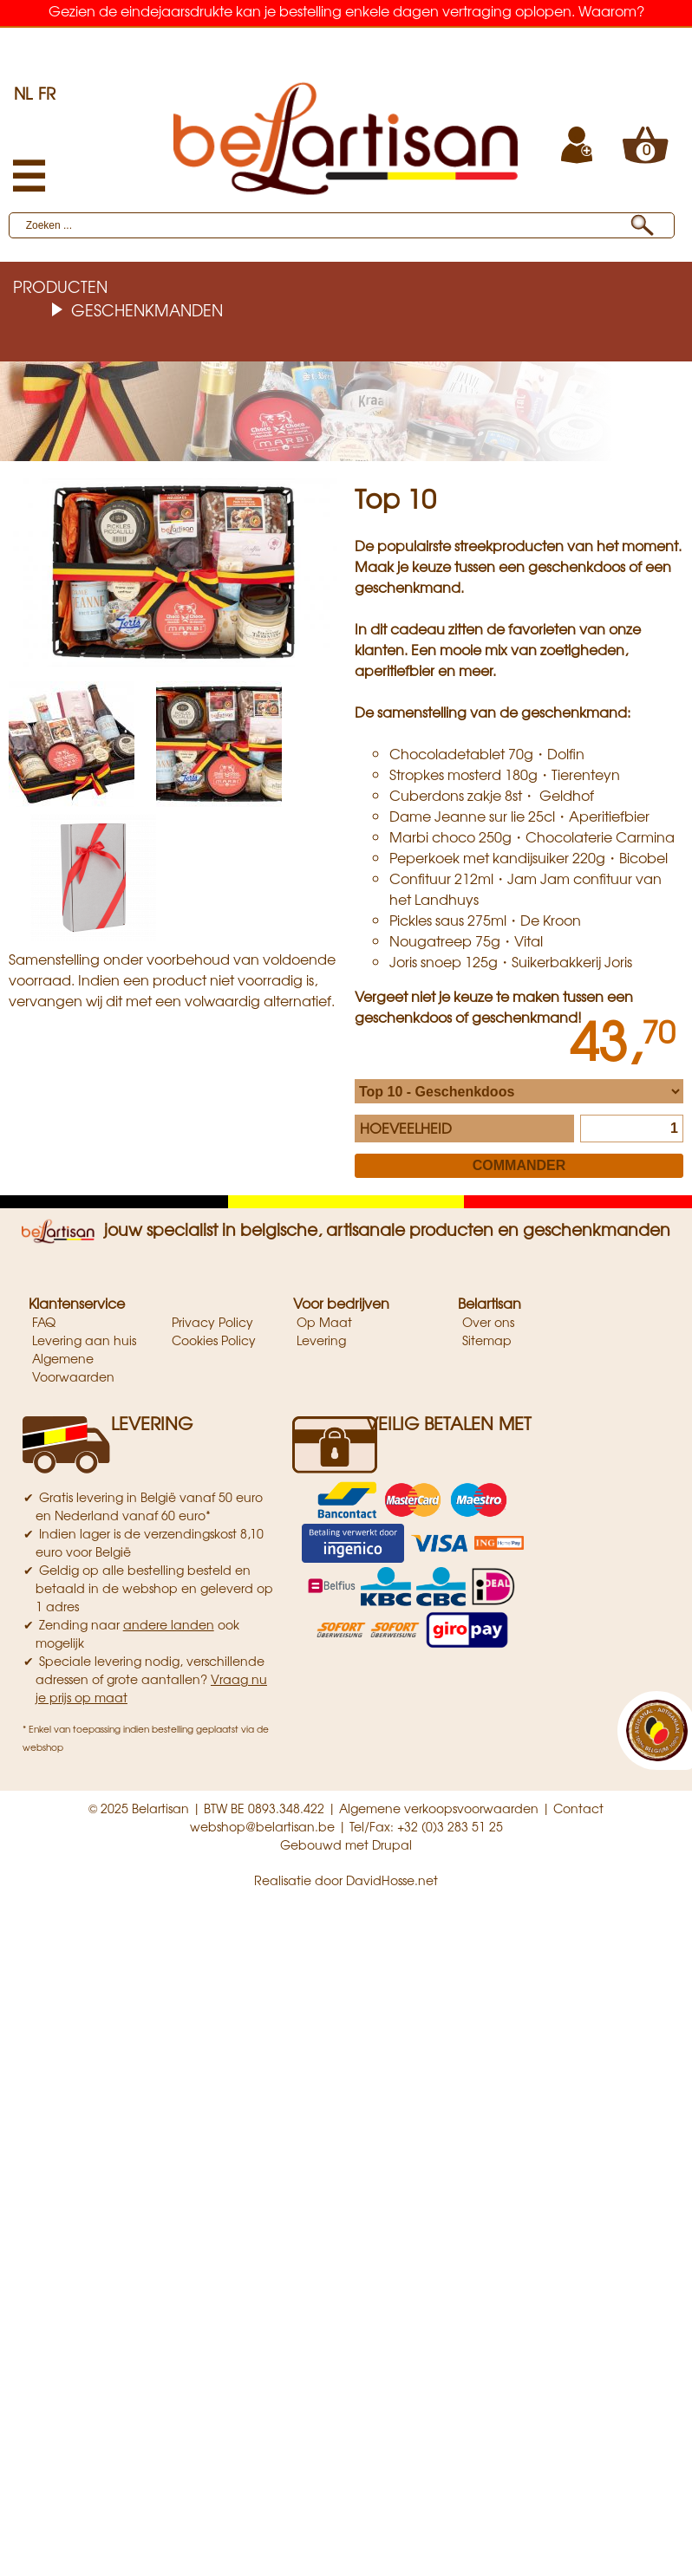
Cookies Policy (214, 1340)
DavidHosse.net (392, 1880)
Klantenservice (77, 1302)
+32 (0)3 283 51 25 (450, 1826)
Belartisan (489, 1302)
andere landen (168, 1624)
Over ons (488, 1321)
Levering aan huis (84, 1340)
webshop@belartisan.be (262, 1826)
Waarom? (611, 10)
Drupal (392, 1844)
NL (23, 92)
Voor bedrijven (341, 1302)
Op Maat (324, 1321)
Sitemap (487, 1340)
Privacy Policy (212, 1321)
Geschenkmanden (147, 309)
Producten (60, 286)
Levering (321, 1340)
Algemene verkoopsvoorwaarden (439, 1808)
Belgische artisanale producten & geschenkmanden (346, 39)
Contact (578, 1808)
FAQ (43, 1321)
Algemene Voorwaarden (73, 1367)
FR (46, 92)
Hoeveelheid (406, 1127)
